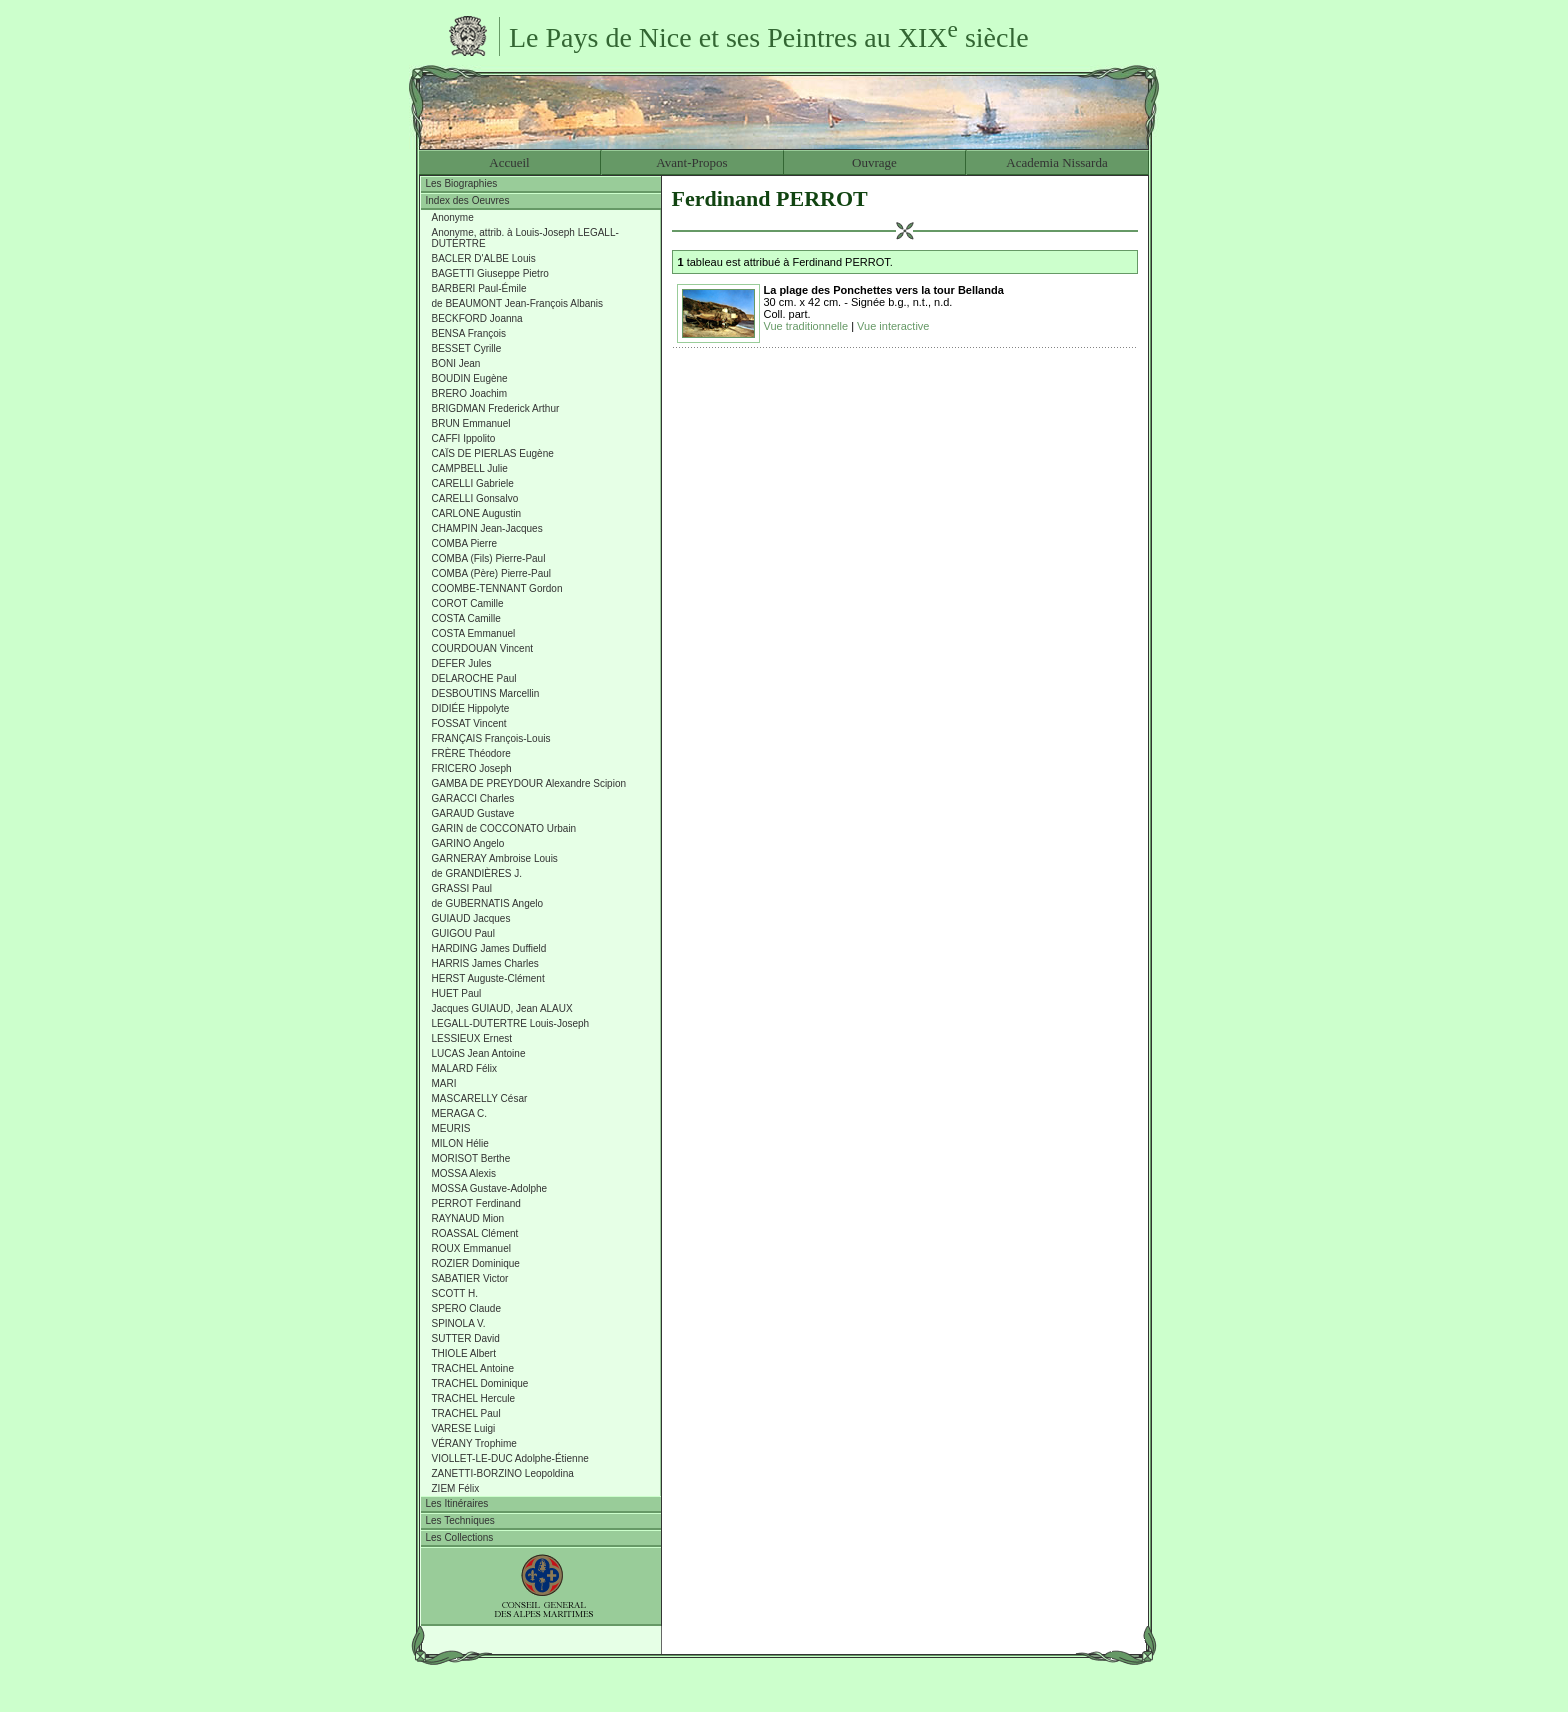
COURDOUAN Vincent (483, 648)
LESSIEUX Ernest (472, 1038)
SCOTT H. (455, 1293)
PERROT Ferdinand (476, 1203)
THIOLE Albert (464, 1353)
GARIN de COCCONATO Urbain (504, 828)
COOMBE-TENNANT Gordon (497, 588)
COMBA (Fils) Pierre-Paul (489, 558)
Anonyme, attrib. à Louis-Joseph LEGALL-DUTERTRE (525, 238)
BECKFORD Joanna (477, 318)
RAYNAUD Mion (468, 1218)
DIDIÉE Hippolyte (471, 708)
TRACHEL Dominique (480, 1383)
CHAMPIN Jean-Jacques (487, 528)
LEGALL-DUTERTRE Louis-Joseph (511, 1023)
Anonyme (453, 217)
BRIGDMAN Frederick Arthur (496, 408)
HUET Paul (457, 993)
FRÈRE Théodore (471, 753)
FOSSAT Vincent (469, 723)
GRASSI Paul (462, 888)
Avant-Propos (691, 162)
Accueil (509, 162)
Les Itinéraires (457, 1503)
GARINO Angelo (468, 843)
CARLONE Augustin (477, 513)
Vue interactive (893, 326)
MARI (444, 1083)
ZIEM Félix (456, 1488)
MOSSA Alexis (464, 1173)
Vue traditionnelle (806, 326)
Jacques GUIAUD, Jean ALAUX (502, 1008)
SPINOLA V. (459, 1323)
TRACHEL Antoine (473, 1368)
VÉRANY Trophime (474, 1443)
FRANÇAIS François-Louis (491, 738)
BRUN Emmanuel (471, 423)
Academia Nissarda (1056, 162)
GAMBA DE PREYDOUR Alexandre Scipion (529, 783)
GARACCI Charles (473, 798)
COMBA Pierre (465, 543)
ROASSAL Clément (475, 1233)
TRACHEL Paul (466, 1413)
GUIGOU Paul (463, 933)
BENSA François (469, 333)
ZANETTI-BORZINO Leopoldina (503, 1473)
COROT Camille (468, 603)
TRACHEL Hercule (474, 1398)
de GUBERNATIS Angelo (488, 903)
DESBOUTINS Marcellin (486, 693)
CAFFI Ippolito (464, 438)
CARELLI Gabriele (473, 483)
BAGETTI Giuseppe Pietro (490, 273)
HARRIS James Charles (485, 963)
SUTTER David (466, 1338)
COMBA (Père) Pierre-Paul (491, 573)
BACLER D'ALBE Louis (484, 258)
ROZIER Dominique (476, 1263)
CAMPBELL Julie (470, 468)
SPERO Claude (466, 1308)
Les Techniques (460, 1520)
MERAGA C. (460, 1113)
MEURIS (451, 1128)
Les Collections (460, 1537)
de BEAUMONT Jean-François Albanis (518, 303)
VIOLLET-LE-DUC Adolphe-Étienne (510, 1458)
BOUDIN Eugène (470, 378)
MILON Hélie (460, 1143)
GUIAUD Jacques (471, 918)
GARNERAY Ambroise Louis (495, 858)
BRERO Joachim (470, 393)
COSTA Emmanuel (474, 633)
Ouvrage (874, 162)
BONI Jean (456, 363)
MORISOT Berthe (471, 1158)
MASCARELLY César (480, 1098)
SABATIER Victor (470, 1278)
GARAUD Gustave (473, 813)
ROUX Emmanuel (471, 1248)
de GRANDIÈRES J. (477, 873)
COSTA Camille (466, 618)
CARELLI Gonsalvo (475, 498)
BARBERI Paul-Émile (479, 288)
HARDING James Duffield (489, 948)
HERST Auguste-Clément (488, 978)
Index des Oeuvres (468, 200)
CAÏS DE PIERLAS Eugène (493, 453)
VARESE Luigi (464, 1428)
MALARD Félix (465, 1068)
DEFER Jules (462, 663)
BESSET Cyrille (467, 348)
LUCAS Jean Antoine (479, 1053)
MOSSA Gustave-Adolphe (490, 1188)
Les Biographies (462, 183)
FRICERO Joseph (472, 768)
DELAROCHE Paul (474, 678)
